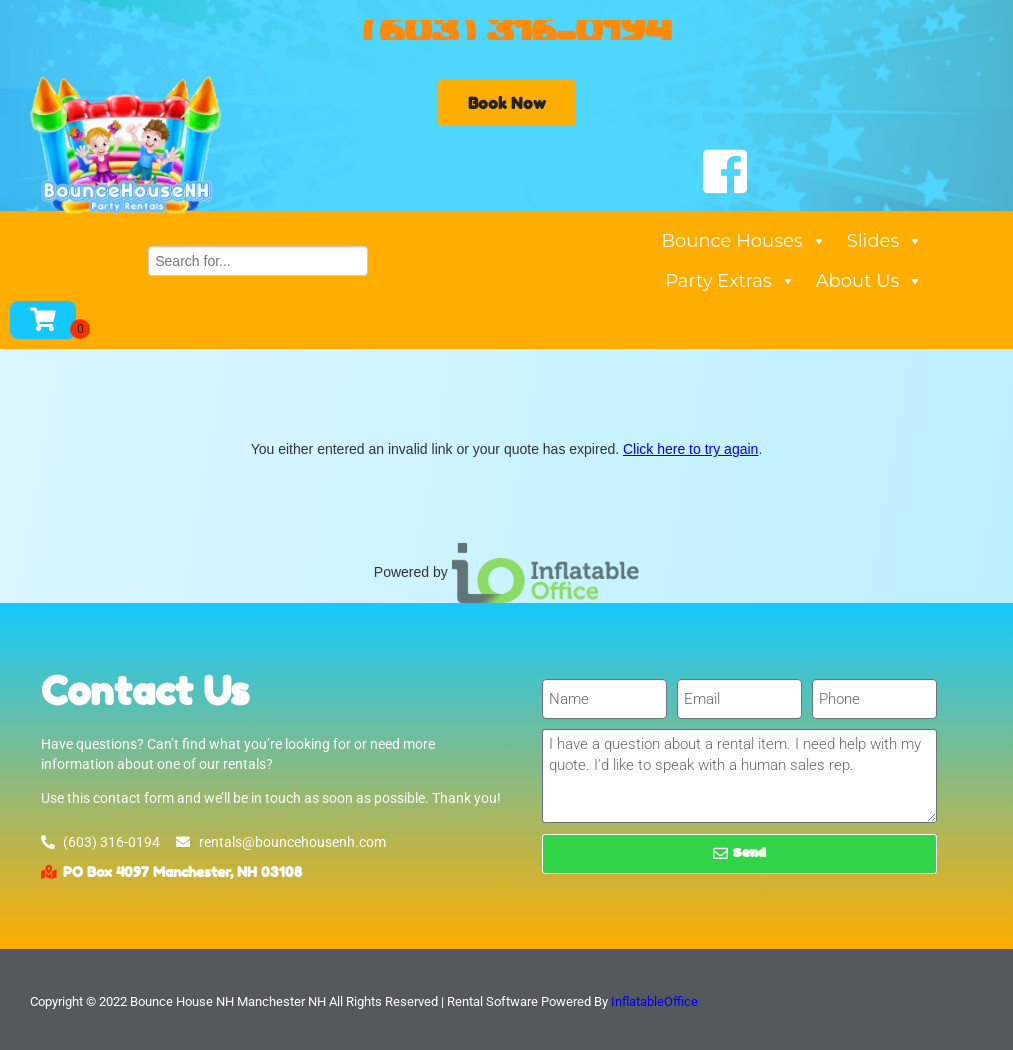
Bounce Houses (744, 241)
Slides (885, 241)
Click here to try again (690, 449)
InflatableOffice (654, 1001)
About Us (870, 281)
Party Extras (730, 281)
